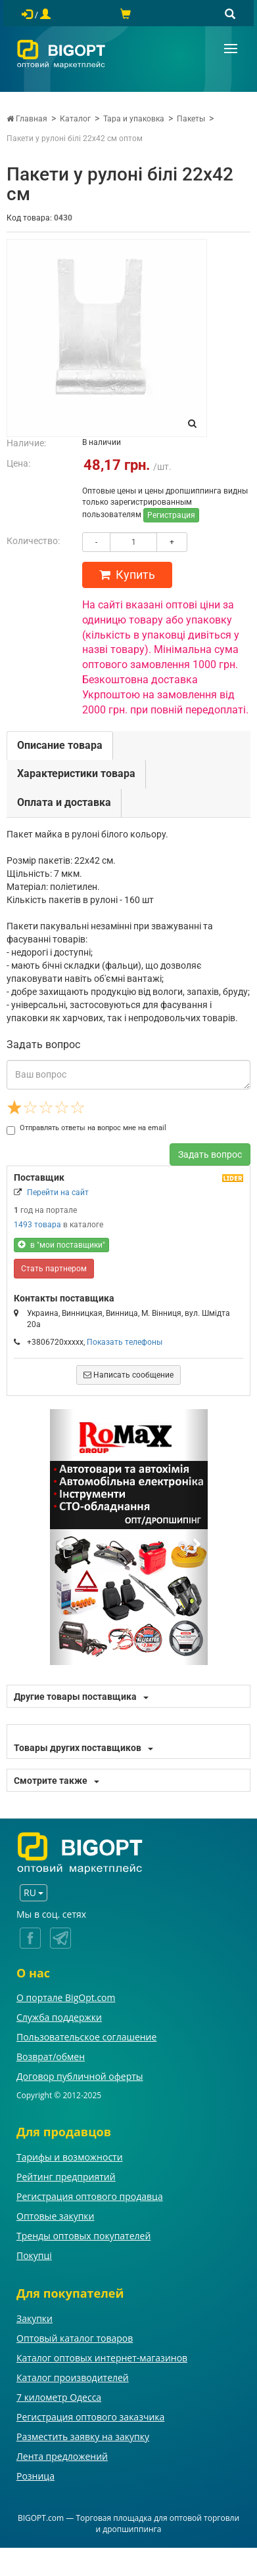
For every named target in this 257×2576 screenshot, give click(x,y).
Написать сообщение (128, 1375)
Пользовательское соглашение (86, 2037)
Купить (127, 574)
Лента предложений (62, 2456)
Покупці (34, 2255)
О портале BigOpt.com (65, 1997)
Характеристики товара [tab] (76, 773)
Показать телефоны (124, 1342)
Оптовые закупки (55, 2216)
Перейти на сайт (58, 1192)
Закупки (34, 2318)
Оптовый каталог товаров (74, 2338)
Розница (35, 2476)
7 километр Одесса (58, 2397)
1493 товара (37, 1224)
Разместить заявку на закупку (82, 2436)
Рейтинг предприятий (66, 2176)
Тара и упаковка (133, 118)
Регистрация (171, 515)
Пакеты (191, 118)
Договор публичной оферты (79, 2076)
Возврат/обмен (50, 2056)
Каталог (75, 118)
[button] (62, 1537)
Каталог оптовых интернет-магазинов (101, 2358)
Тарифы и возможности (69, 2157)
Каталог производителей (72, 2377)
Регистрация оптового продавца (89, 2196)
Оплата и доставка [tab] (64, 802)
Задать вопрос (210, 1154)
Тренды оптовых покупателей (83, 2235)
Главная (27, 118)
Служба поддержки (59, 2017)
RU (33, 1892)
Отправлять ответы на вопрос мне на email (86, 1128)
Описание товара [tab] (60, 745)
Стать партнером (54, 1268)
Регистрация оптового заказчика (90, 2417)
